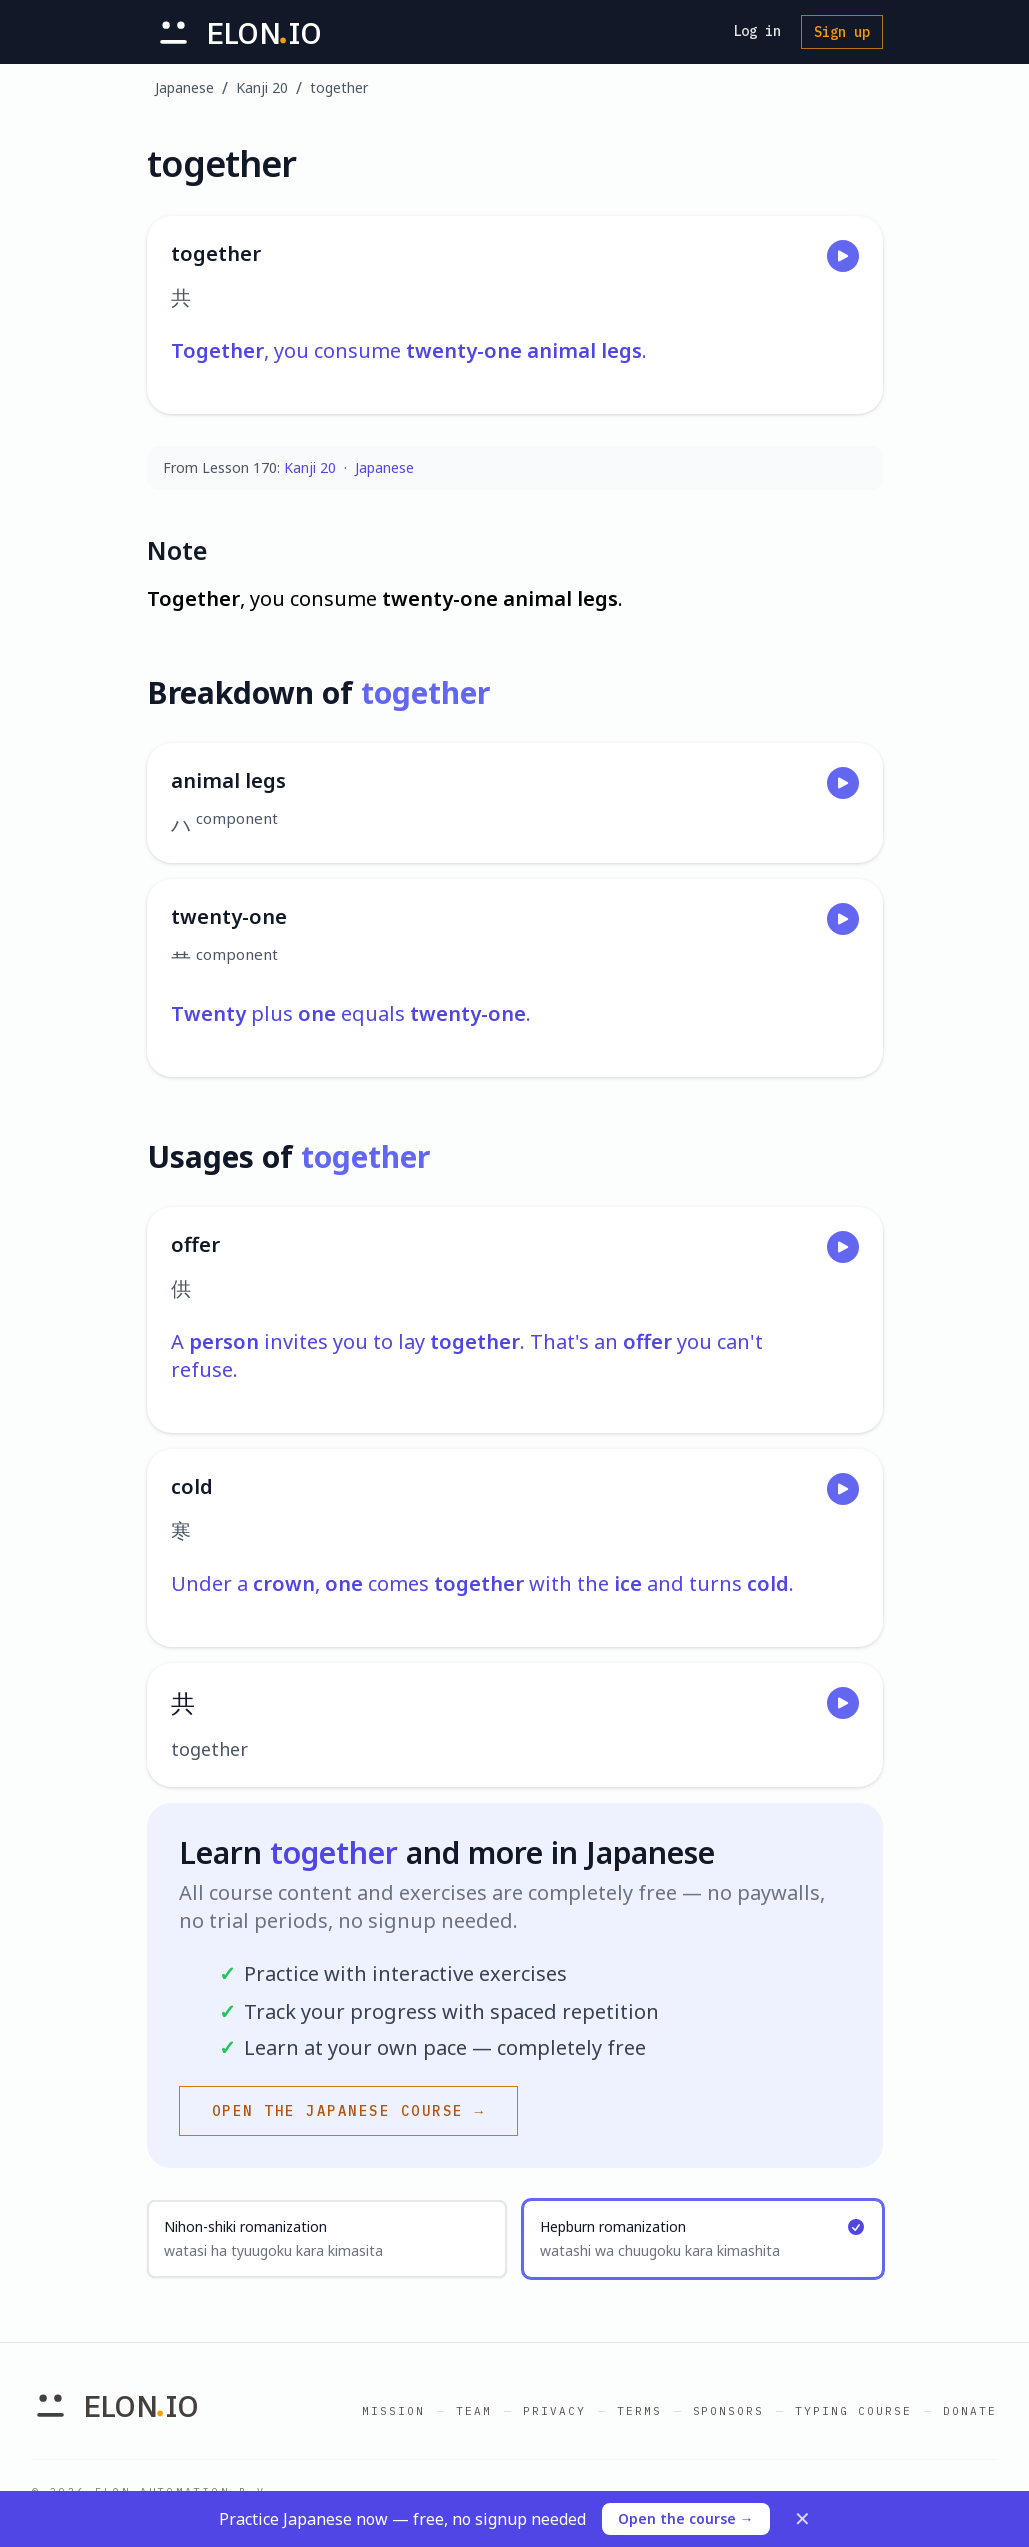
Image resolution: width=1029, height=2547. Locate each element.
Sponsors (729, 2411)
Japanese (184, 87)
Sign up (842, 32)
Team (474, 2411)
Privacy (554, 2411)
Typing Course (853, 2411)
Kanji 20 (262, 87)
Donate (970, 2411)
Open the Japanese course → (349, 2111)
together (339, 87)
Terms (639, 2411)
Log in (757, 31)
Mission (393, 2411)
